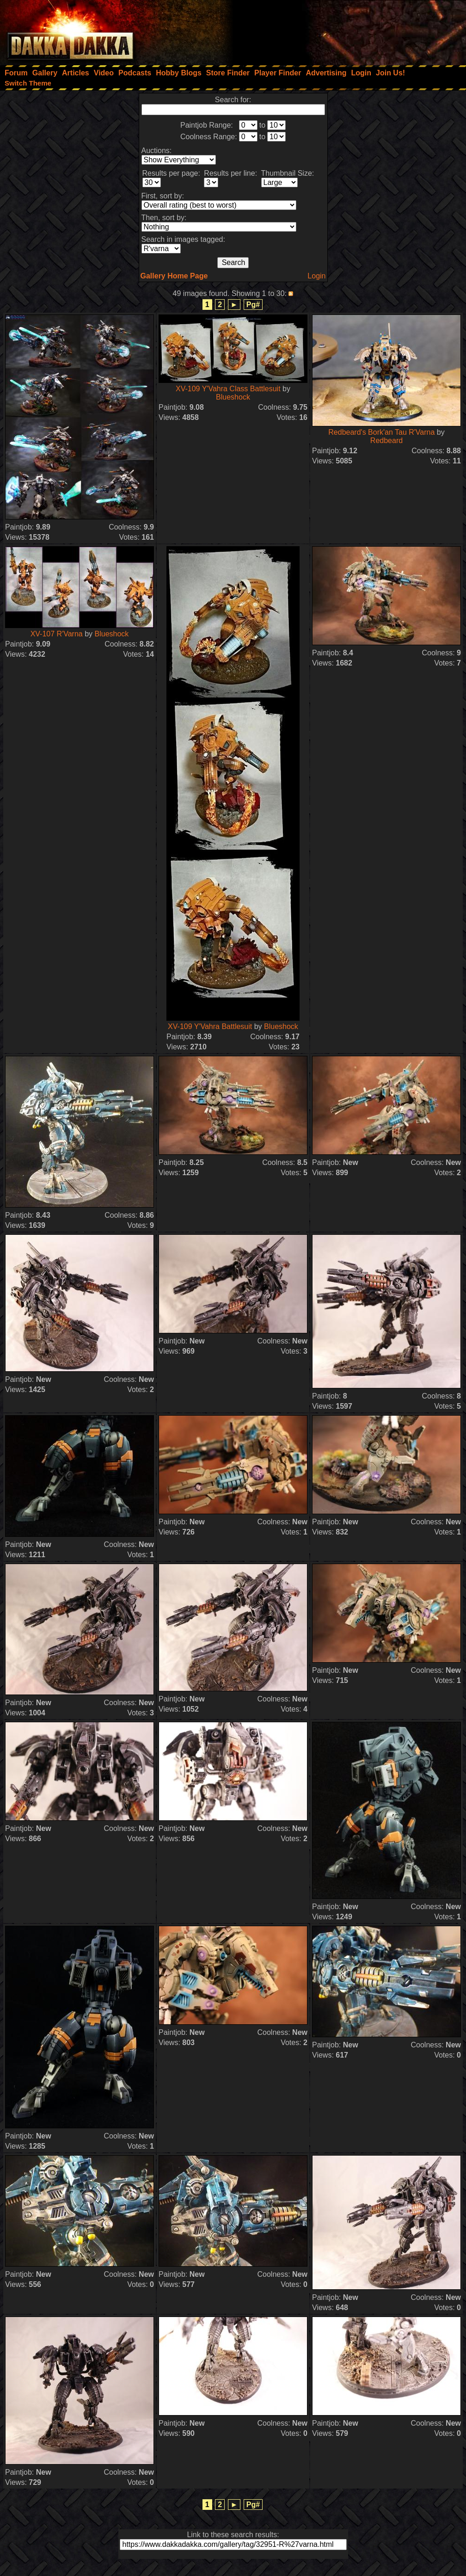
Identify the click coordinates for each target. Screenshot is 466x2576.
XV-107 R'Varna (57, 634)
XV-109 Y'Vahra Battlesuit (210, 1026)
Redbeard (386, 440)
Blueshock (233, 397)
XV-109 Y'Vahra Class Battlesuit (229, 389)
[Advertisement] (341, 30)
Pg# (253, 304)
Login (316, 276)
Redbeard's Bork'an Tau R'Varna (381, 432)
